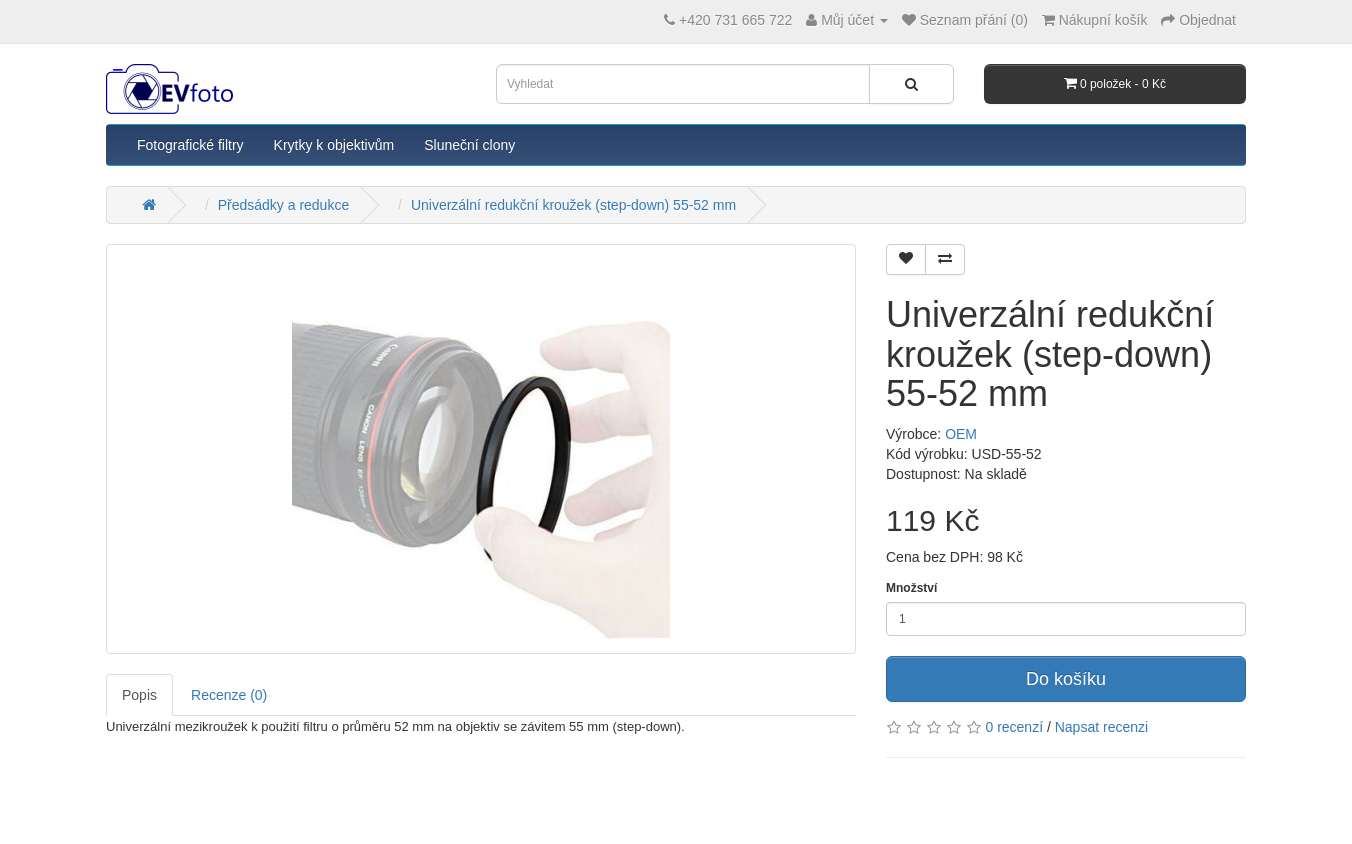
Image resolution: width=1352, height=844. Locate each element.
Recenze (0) (229, 695)
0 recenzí (1014, 727)
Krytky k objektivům (334, 145)
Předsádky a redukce (284, 205)
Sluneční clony (469, 145)
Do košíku (1066, 679)
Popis (139, 695)
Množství (911, 588)
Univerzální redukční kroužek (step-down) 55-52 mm (573, 205)
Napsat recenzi (1101, 727)
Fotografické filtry (190, 145)
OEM (961, 434)
